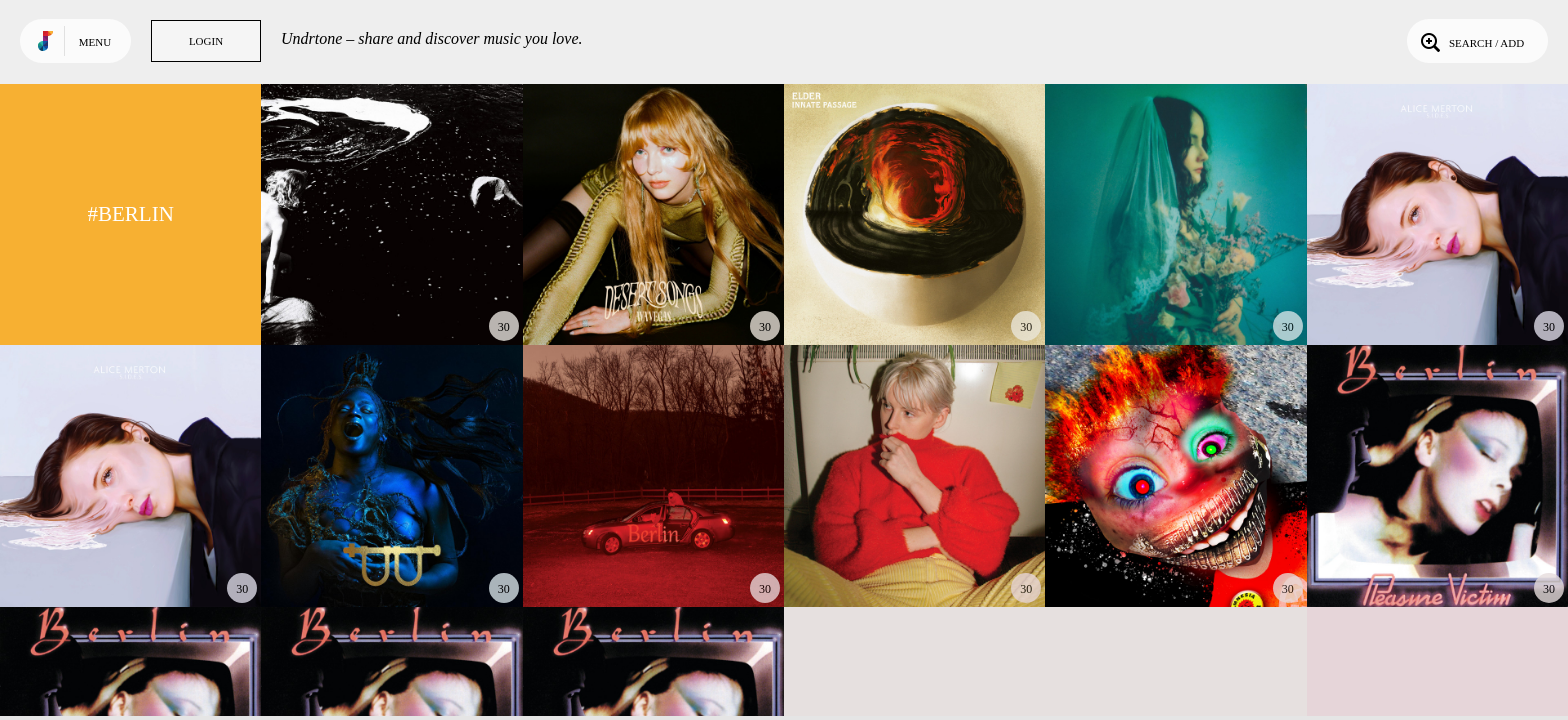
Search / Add (1470, 41)
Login (206, 41)
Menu (95, 42)
